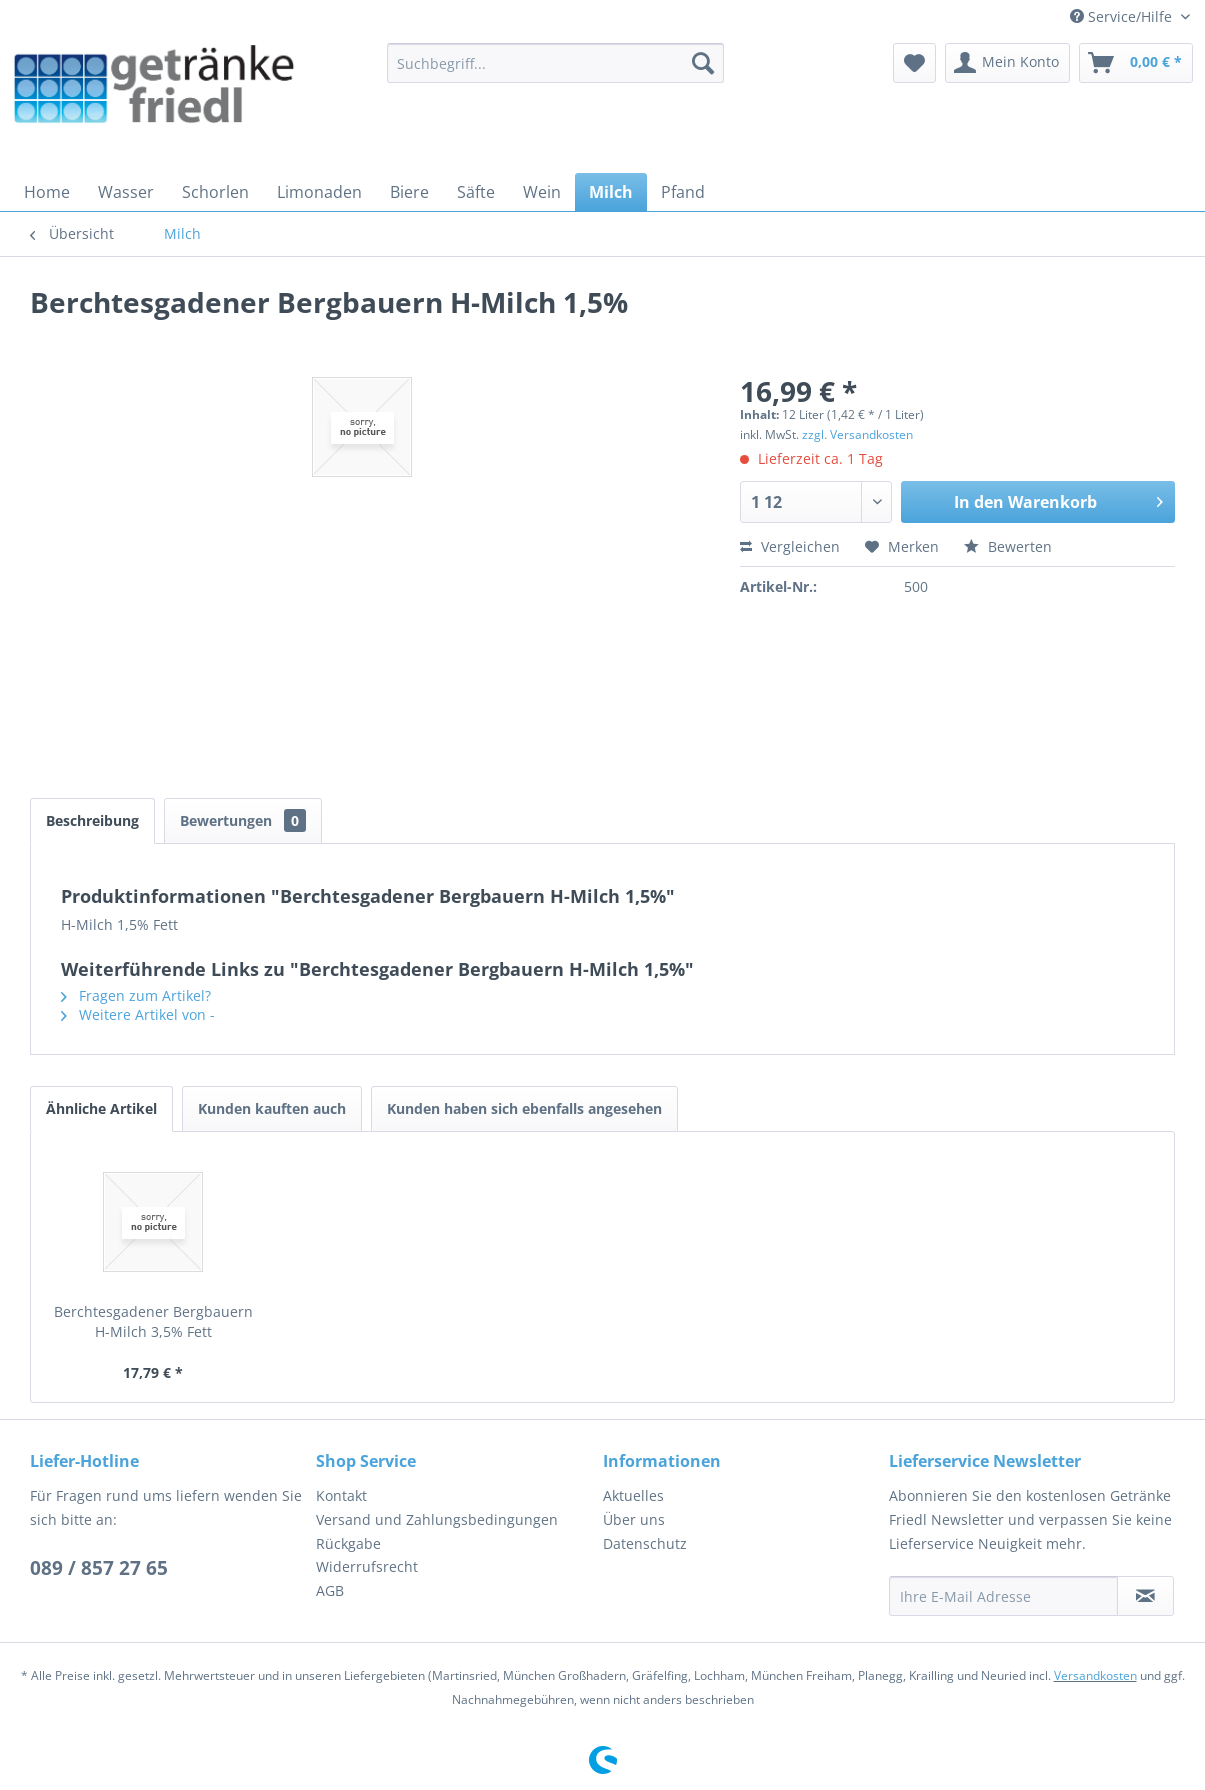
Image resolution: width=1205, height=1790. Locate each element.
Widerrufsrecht (367, 1566)
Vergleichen (790, 546)
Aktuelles (633, 1495)
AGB (330, 1590)
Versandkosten (1095, 1675)
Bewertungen (243, 820)
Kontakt (341, 1495)
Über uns (634, 1519)
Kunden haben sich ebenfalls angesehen (524, 1108)
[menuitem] (555, 63)
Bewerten (1008, 546)
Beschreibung (92, 820)
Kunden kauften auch (272, 1108)
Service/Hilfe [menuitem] (1123, 16)
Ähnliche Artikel (101, 1108)
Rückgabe (348, 1543)
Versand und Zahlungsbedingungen (437, 1519)
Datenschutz (645, 1543)
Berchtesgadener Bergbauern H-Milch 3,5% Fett (153, 1321)
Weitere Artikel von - (138, 1014)
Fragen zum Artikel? (136, 995)
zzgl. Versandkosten (857, 434)
